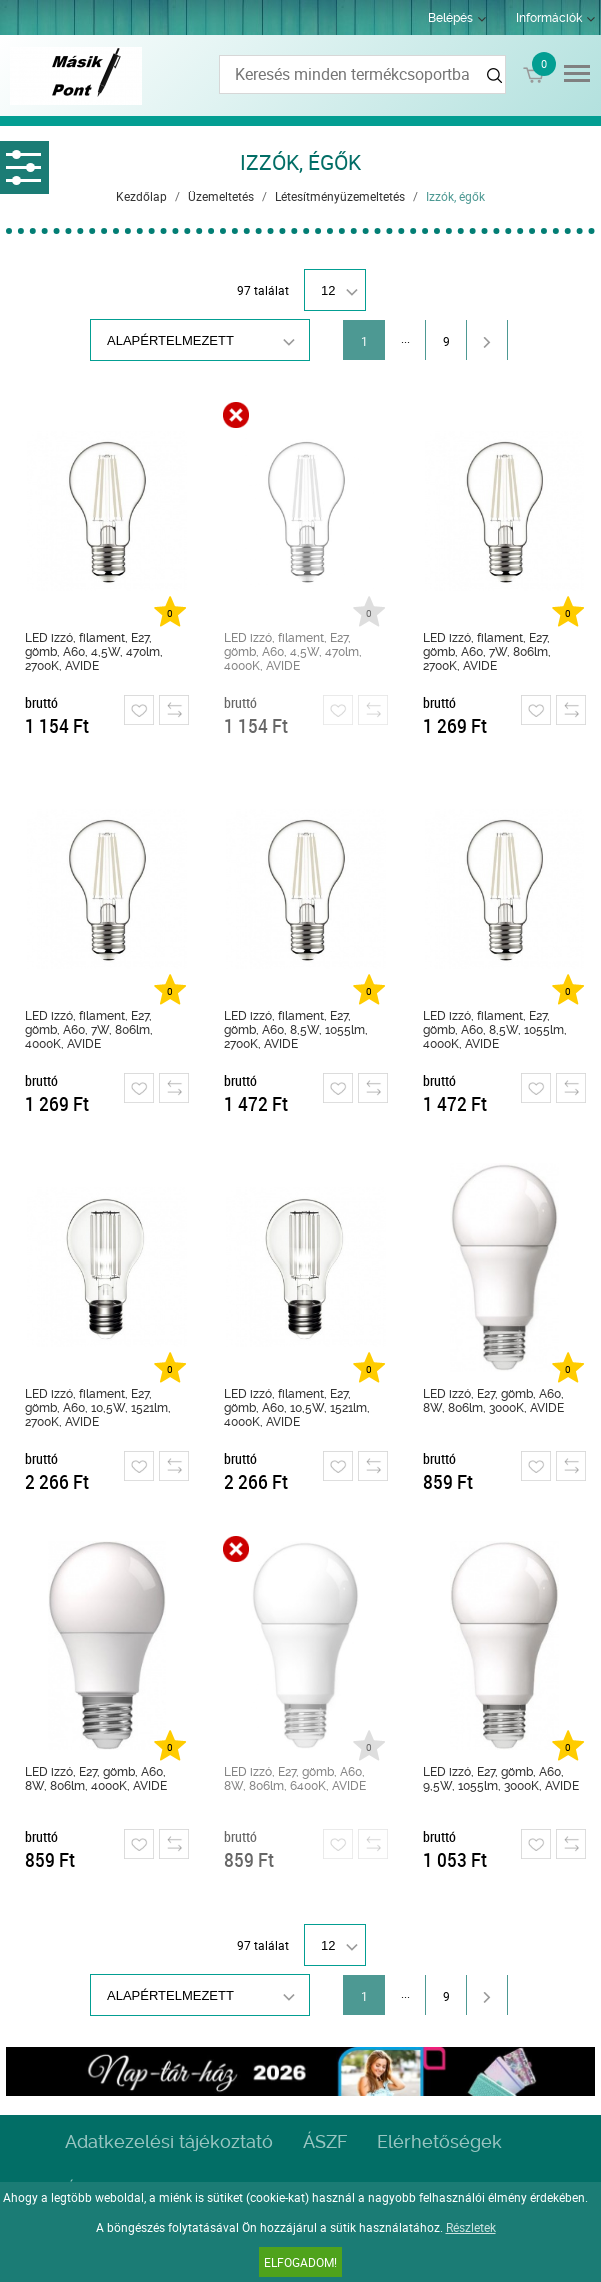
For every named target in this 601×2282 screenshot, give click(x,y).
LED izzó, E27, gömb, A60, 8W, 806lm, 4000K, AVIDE (96, 1779)
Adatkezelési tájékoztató (169, 2141)
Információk (549, 18)
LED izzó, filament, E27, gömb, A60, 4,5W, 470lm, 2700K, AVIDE (94, 652)
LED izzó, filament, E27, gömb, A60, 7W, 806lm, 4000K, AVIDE (89, 1030)
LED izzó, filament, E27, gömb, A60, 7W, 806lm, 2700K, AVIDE (487, 652)
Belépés (450, 18)
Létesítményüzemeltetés (340, 196)
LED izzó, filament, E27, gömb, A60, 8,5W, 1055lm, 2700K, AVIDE (296, 1030)
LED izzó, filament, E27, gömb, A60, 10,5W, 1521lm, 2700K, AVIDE (98, 1408)
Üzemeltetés (221, 196)
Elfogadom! (300, 2262)
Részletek (471, 2227)
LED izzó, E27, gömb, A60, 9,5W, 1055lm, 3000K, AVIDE (501, 1779)
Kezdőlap (141, 196)
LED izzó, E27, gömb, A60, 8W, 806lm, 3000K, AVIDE (493, 1401)
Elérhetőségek (439, 2141)
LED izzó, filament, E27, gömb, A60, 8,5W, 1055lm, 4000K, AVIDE (495, 1030)
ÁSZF (325, 2141)
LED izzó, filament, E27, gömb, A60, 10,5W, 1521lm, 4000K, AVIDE (297, 1408)
